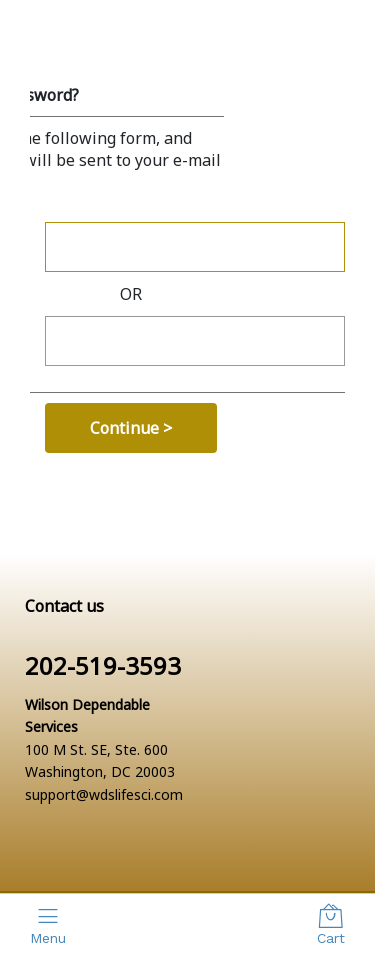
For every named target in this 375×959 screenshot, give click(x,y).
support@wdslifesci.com (104, 794)
